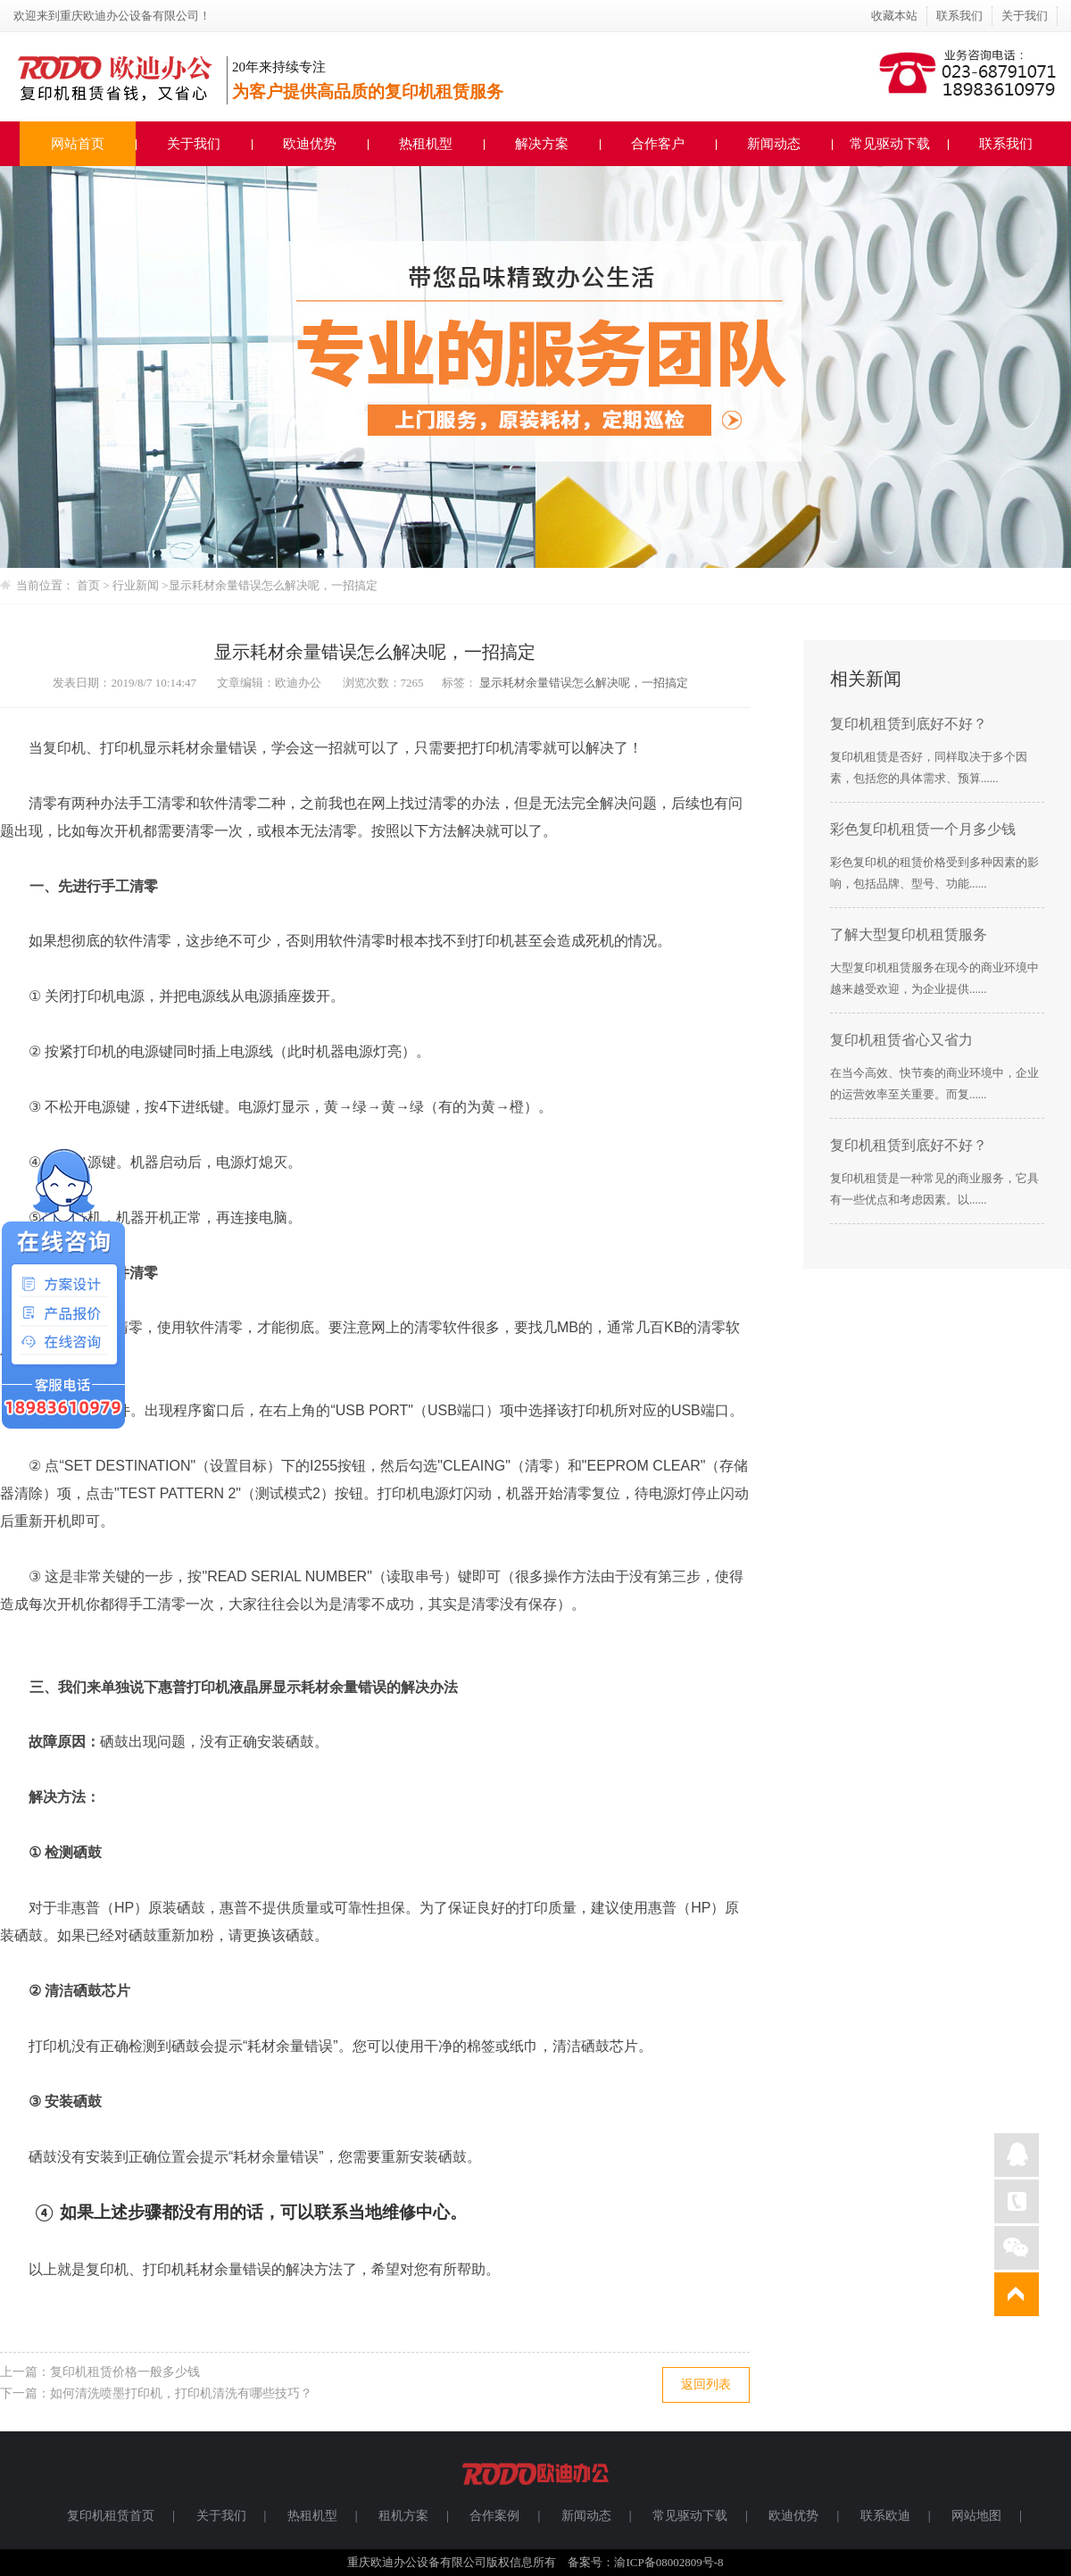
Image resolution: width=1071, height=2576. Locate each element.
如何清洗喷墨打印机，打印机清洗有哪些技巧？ (181, 2393)
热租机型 (425, 144)
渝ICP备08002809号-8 (668, 2562)
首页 (88, 585)
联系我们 (959, 15)
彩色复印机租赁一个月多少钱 (923, 829)
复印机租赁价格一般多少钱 (125, 2372)
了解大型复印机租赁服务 (908, 934)
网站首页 (77, 144)
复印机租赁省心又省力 (901, 1039)
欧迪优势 (309, 144)
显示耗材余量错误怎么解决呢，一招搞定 (273, 585)
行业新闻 (137, 585)
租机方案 (403, 2515)
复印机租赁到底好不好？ (908, 723)
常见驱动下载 (890, 144)
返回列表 (706, 2384)
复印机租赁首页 (110, 2515)
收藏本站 (894, 15)
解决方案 (542, 144)
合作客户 (658, 144)
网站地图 (976, 2515)
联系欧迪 (885, 2515)
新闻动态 (774, 144)
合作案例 (494, 2515)
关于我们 (1024, 15)
